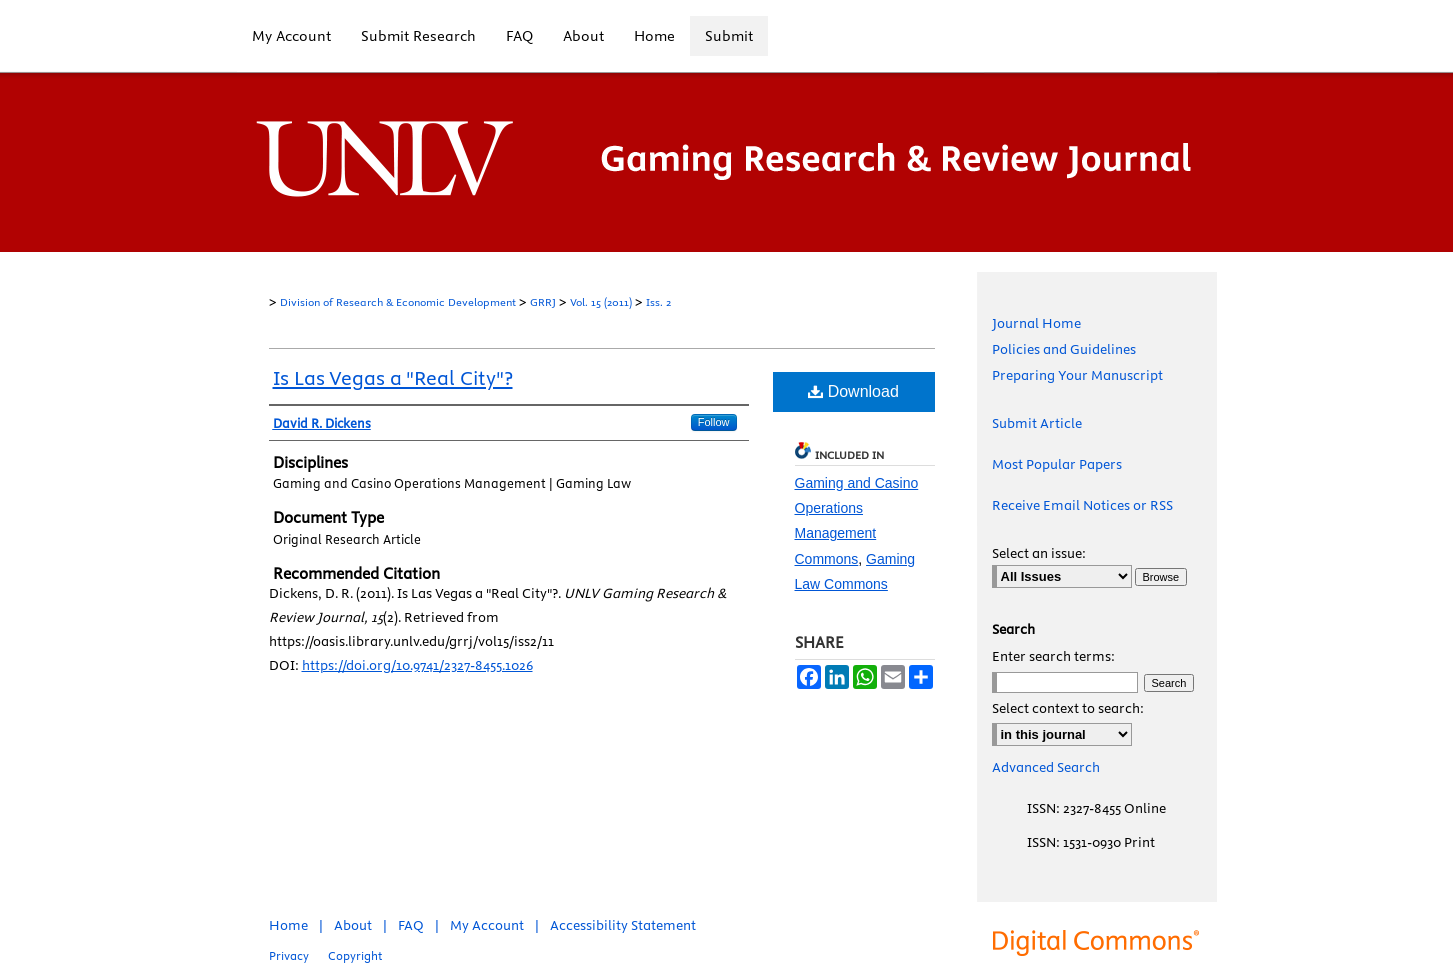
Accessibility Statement (623, 925)
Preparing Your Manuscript (1077, 375)
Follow (714, 422)
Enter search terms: (1053, 656)
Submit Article (1037, 423)
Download (853, 391)
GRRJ (543, 302)
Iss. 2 (658, 302)
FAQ (411, 925)
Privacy (289, 955)
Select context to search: (1068, 708)
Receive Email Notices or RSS (1082, 505)
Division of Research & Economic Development (398, 302)
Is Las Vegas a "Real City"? (393, 377)
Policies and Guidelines (1064, 349)
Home (288, 925)
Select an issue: (1039, 553)
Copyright (355, 955)
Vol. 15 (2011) (601, 302)
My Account (487, 925)
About (353, 925)
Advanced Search (1046, 767)
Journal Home (1036, 323)
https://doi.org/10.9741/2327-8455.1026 (417, 665)
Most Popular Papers (1057, 464)
